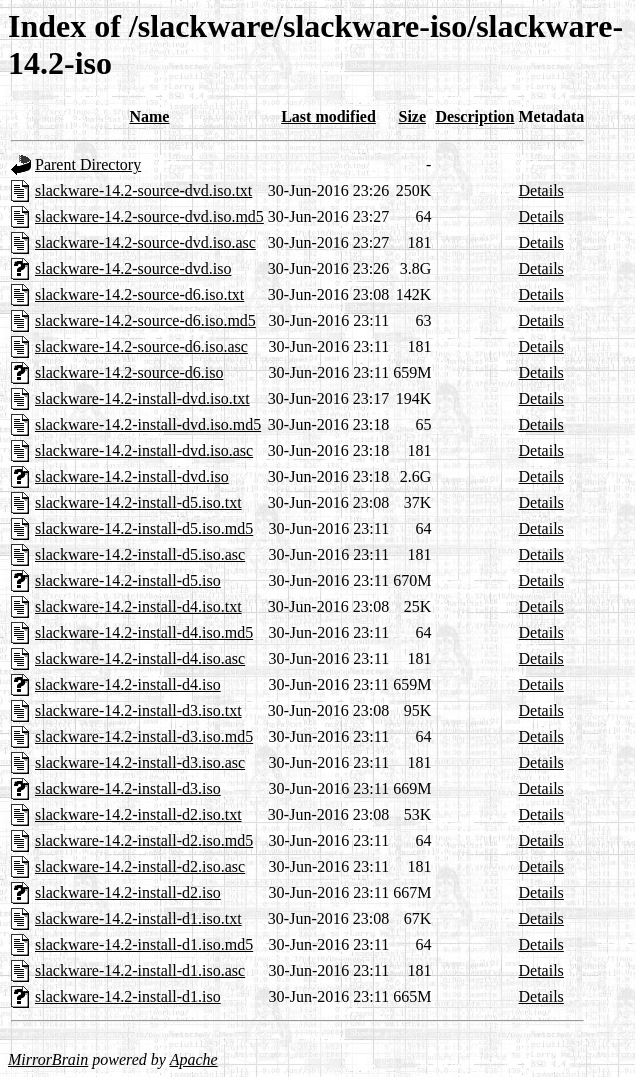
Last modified (328, 116)
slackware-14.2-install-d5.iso (128, 580)
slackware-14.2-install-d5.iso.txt (138, 502)
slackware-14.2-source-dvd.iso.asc (145, 242)
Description (474, 116)
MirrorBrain (48, 1059)
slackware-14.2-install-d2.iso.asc (140, 866)
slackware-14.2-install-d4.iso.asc (140, 658)
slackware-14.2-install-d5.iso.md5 (144, 528)
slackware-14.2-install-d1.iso (128, 996)
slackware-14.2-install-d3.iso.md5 (144, 736)
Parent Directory (88, 164)
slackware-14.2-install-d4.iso (128, 684)
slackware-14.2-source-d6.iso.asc (141, 346)
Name (149, 116)
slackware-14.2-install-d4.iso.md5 (144, 632)
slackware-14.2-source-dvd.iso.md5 (149, 216)
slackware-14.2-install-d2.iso (128, 892)
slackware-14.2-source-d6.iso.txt (139, 294)
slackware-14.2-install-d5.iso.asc (140, 554)
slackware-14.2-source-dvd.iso (133, 268)
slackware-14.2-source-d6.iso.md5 (145, 320)
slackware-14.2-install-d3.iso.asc (140, 762)
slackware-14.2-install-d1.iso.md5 (144, 944)
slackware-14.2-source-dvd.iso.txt (143, 190)
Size (413, 116)
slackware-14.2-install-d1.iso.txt (138, 918)
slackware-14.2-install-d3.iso (128, 788)
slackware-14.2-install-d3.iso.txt (138, 710)
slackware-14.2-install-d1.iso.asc (140, 970)
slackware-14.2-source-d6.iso (129, 372)
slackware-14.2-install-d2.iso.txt (138, 814)
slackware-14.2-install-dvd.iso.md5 (148, 424)
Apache (194, 1059)
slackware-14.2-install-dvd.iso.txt (142, 398)
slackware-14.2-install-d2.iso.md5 (144, 840)
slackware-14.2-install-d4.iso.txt (138, 606)
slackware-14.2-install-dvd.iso (132, 476)
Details (541, 190)
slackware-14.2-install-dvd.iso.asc (144, 450)
